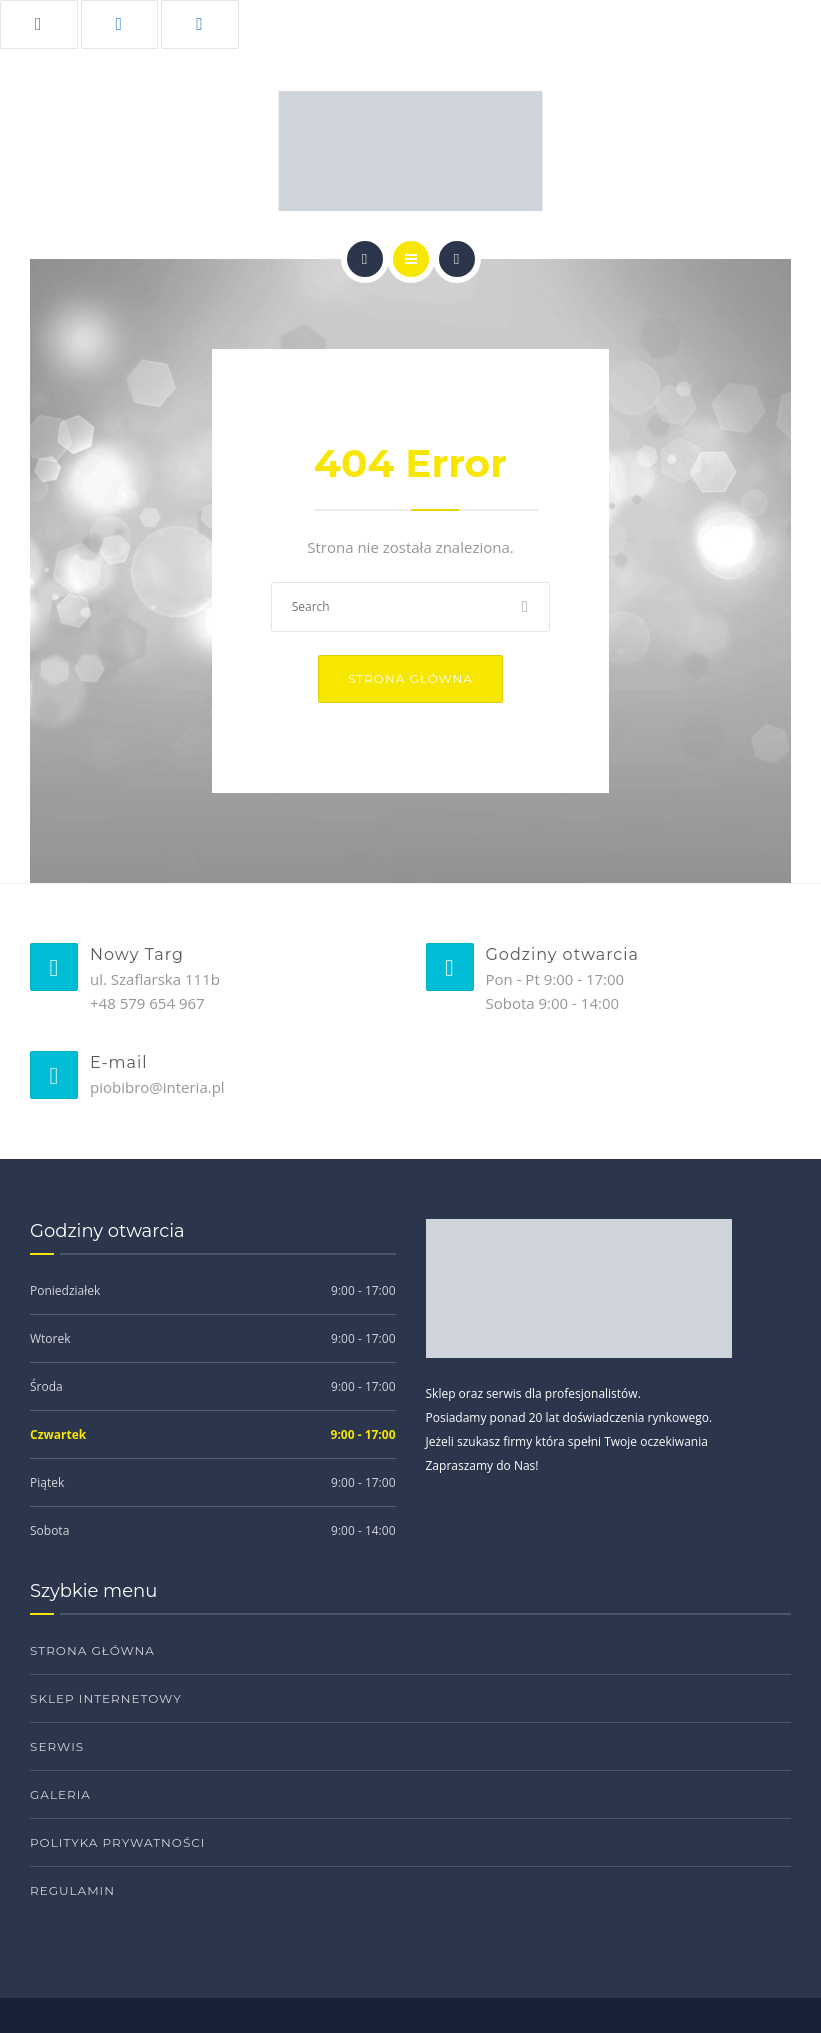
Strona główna (410, 678)
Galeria (60, 1794)
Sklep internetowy (106, 1698)
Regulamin (72, 1890)
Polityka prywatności (117, 1842)
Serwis (57, 1746)
